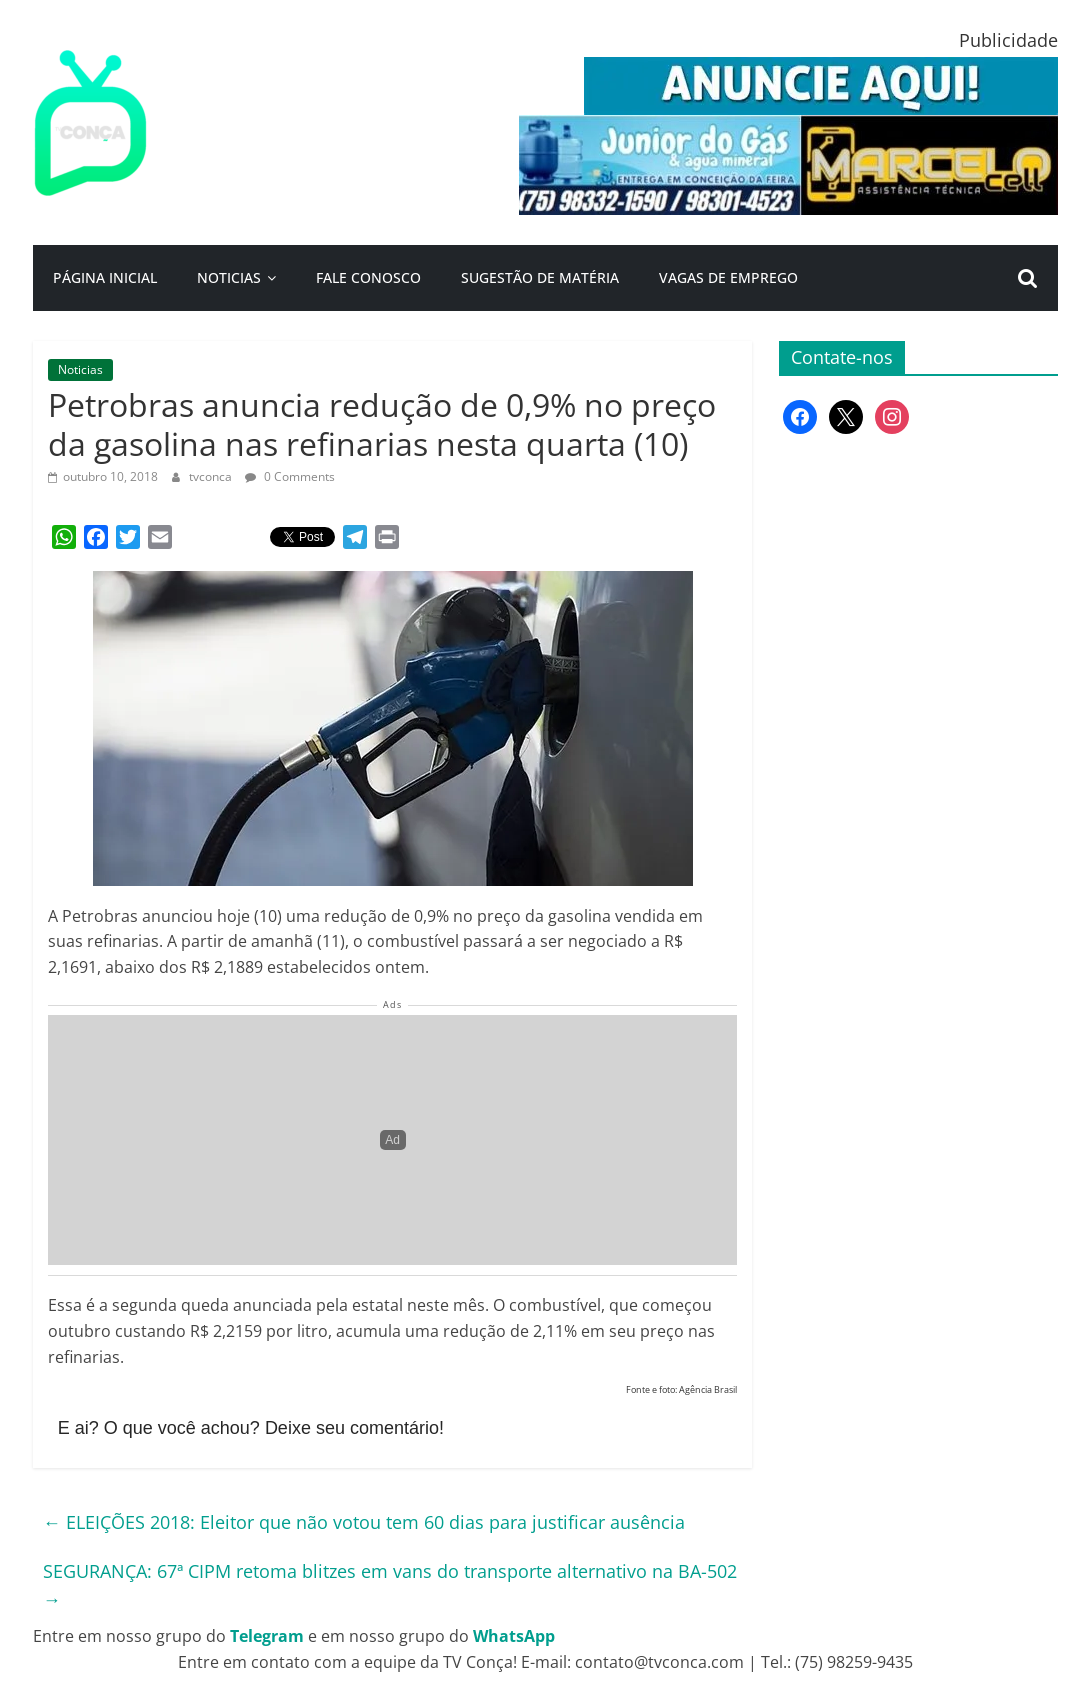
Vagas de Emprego (728, 277)
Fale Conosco (368, 277)
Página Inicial (105, 277)
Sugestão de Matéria (540, 277)
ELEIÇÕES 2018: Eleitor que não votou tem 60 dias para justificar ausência (364, 1522)
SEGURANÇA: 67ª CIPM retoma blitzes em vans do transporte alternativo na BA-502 (390, 1585)
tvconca (212, 476)
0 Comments (290, 476)
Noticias (229, 277)
